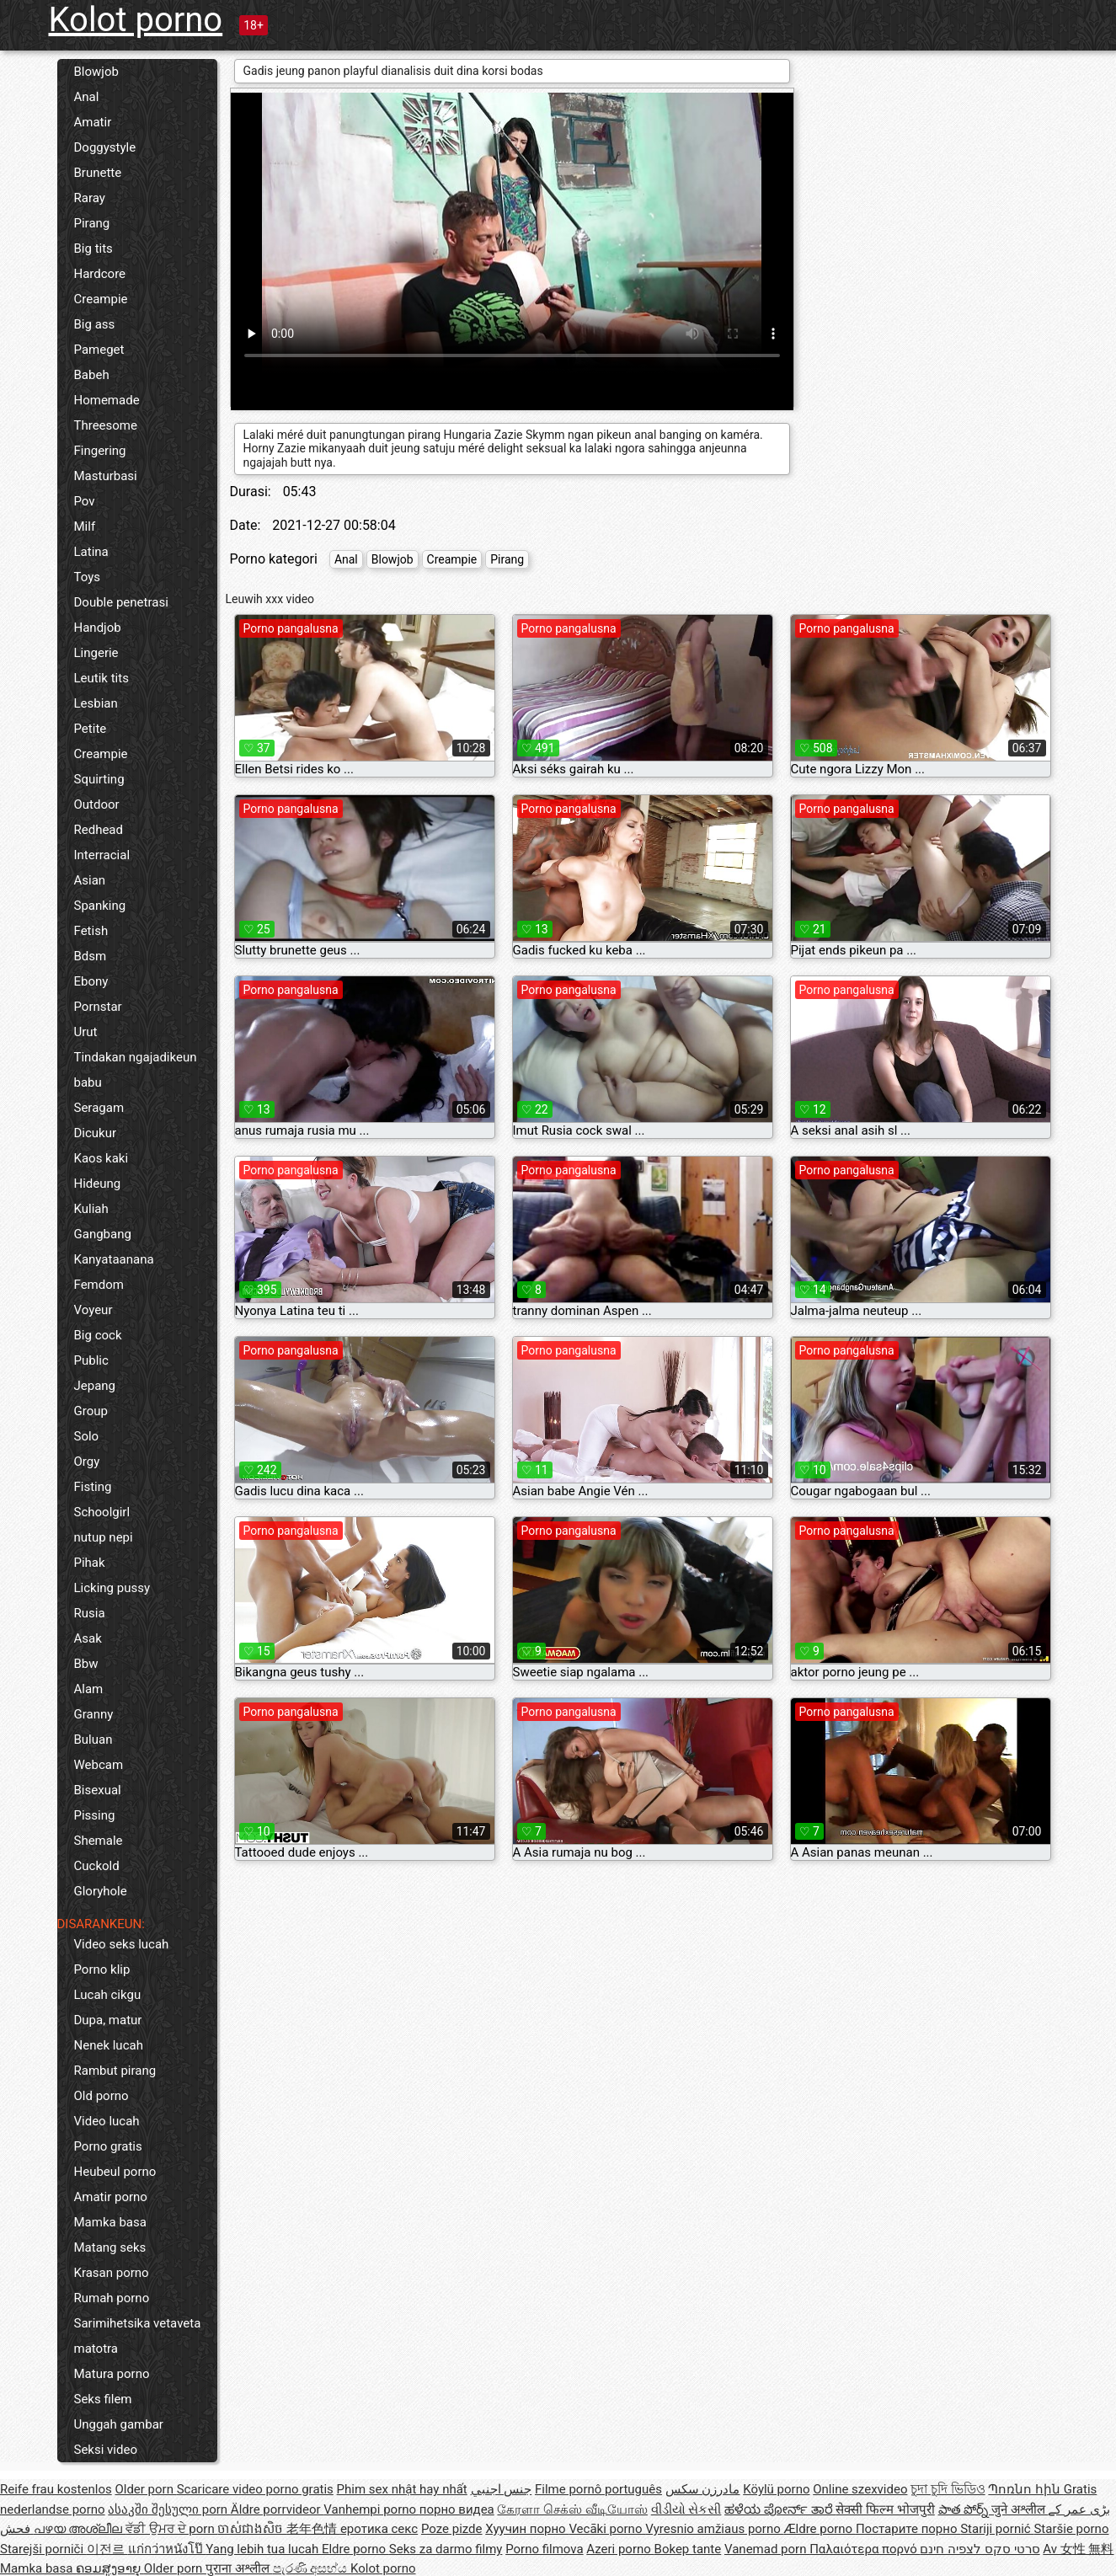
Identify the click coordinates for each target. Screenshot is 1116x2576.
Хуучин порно (527, 2528)
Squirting (99, 779)
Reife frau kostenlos (56, 2489)
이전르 (107, 2549)
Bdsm (90, 956)
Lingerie (96, 652)
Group (91, 1411)
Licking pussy (112, 1587)
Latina (91, 551)
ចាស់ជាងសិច (251, 2528)
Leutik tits (101, 678)
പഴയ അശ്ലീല (79, 2528)
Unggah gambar (118, 2424)
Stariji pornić (996, 2528)
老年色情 (313, 2528)
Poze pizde (452, 2528)
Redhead (99, 829)
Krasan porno (111, 2272)
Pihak (89, 1562)
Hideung (97, 1183)
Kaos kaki (101, 1158)
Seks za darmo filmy (446, 2549)
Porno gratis (108, 2146)
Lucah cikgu (108, 1994)
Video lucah (107, 2121)
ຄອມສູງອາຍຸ (110, 2568)
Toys (87, 577)
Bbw (86, 1663)
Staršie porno (1070, 2528)
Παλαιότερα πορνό (864, 2549)
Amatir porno (110, 2197)
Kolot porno (136, 20)
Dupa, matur (108, 2020)
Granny (94, 1714)
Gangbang (102, 1234)
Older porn (145, 2489)
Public (91, 1360)
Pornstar (98, 1006)
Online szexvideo (860, 2489)
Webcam (99, 1764)
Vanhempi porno (371, 2509)
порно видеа (456, 2509)
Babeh (91, 374)
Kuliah (91, 1208)
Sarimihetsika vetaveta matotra (137, 2336)
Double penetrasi (121, 602)
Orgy (87, 1461)
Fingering (100, 450)
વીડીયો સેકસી (686, 2509)
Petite (90, 728)
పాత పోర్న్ (964, 2509)
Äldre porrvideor (277, 2509)
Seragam (99, 1107)
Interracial (102, 855)
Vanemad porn (766, 2549)
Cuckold (97, 1865)
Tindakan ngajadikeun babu (135, 1070)
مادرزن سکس (702, 2489)
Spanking (100, 905)
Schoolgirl (102, 1512)
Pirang (92, 223)
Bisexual (97, 1790)
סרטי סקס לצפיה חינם (979, 2549)
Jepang (95, 1385)
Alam (89, 1689)
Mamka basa (110, 2222)
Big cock (98, 1335)
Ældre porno (820, 2528)
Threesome (105, 425)
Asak (88, 1638)
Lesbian (96, 703)
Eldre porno (355, 2549)
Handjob (97, 627)
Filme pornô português (598, 2489)
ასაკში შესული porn (169, 2509)
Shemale (98, 1840)
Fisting (93, 1486)
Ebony (91, 981)
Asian (90, 880)
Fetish (91, 930)
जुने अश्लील (1019, 2509)
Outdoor (97, 804)
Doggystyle (105, 147)
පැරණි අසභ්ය (311, 2568)
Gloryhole (100, 1891)
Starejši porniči (43, 2549)
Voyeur (93, 1309)
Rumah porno (112, 2298)
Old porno (101, 2095)
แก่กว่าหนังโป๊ (167, 2549)
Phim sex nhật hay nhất (402, 2489)
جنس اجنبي (501, 2489)
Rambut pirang (115, 2070)
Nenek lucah (108, 2045)
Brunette (98, 172)
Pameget (99, 349)
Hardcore (100, 273)
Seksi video (105, 2449)
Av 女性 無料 (1078, 2549)
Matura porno (112, 2373)
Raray (89, 198)
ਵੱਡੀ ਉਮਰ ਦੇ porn (171, 2528)
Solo (86, 1436)
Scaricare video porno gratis (255, 2489)
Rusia (89, 1613)
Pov (84, 501)
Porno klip (102, 1969)
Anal (86, 96)
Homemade (107, 400)
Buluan (93, 1739)
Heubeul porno (115, 2171)
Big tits (93, 248)
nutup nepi (103, 1537)
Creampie (101, 299)
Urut (86, 1031)
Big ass (94, 324)
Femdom (99, 1284)
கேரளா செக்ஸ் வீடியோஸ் (572, 2509)
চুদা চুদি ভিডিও (947, 2489)
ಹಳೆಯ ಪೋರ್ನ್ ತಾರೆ (780, 2509)
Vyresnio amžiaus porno (714, 2528)
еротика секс (379, 2528)
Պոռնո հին (1025, 2489)
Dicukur (95, 1133)
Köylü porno (776, 2489)
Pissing (94, 1815)
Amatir (93, 122)
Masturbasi (105, 476)
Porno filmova (544, 2549)
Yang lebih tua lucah (264, 2549)
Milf (85, 526)
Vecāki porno (607, 2528)
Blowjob (96, 71)
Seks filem (103, 2399)
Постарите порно (908, 2528)
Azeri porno (620, 2549)
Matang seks (110, 2247)
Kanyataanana (114, 1259)
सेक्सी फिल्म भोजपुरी (885, 2509)
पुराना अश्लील (239, 2568)
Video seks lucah (121, 1944)
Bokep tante (688, 2549)
